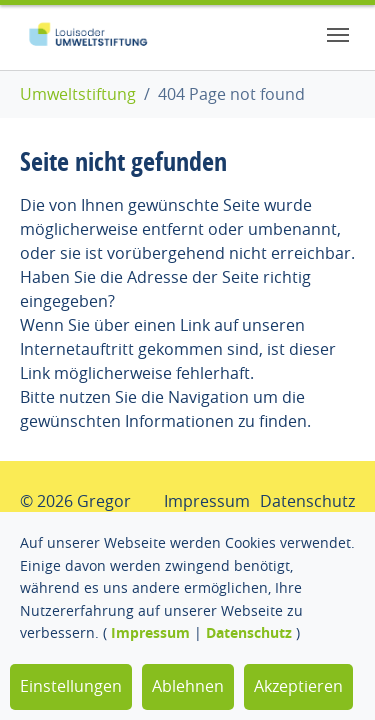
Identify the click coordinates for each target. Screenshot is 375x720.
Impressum (150, 632)
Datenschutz (249, 632)
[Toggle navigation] (338, 35)
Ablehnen (188, 686)
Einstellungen (71, 686)
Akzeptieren (298, 686)
